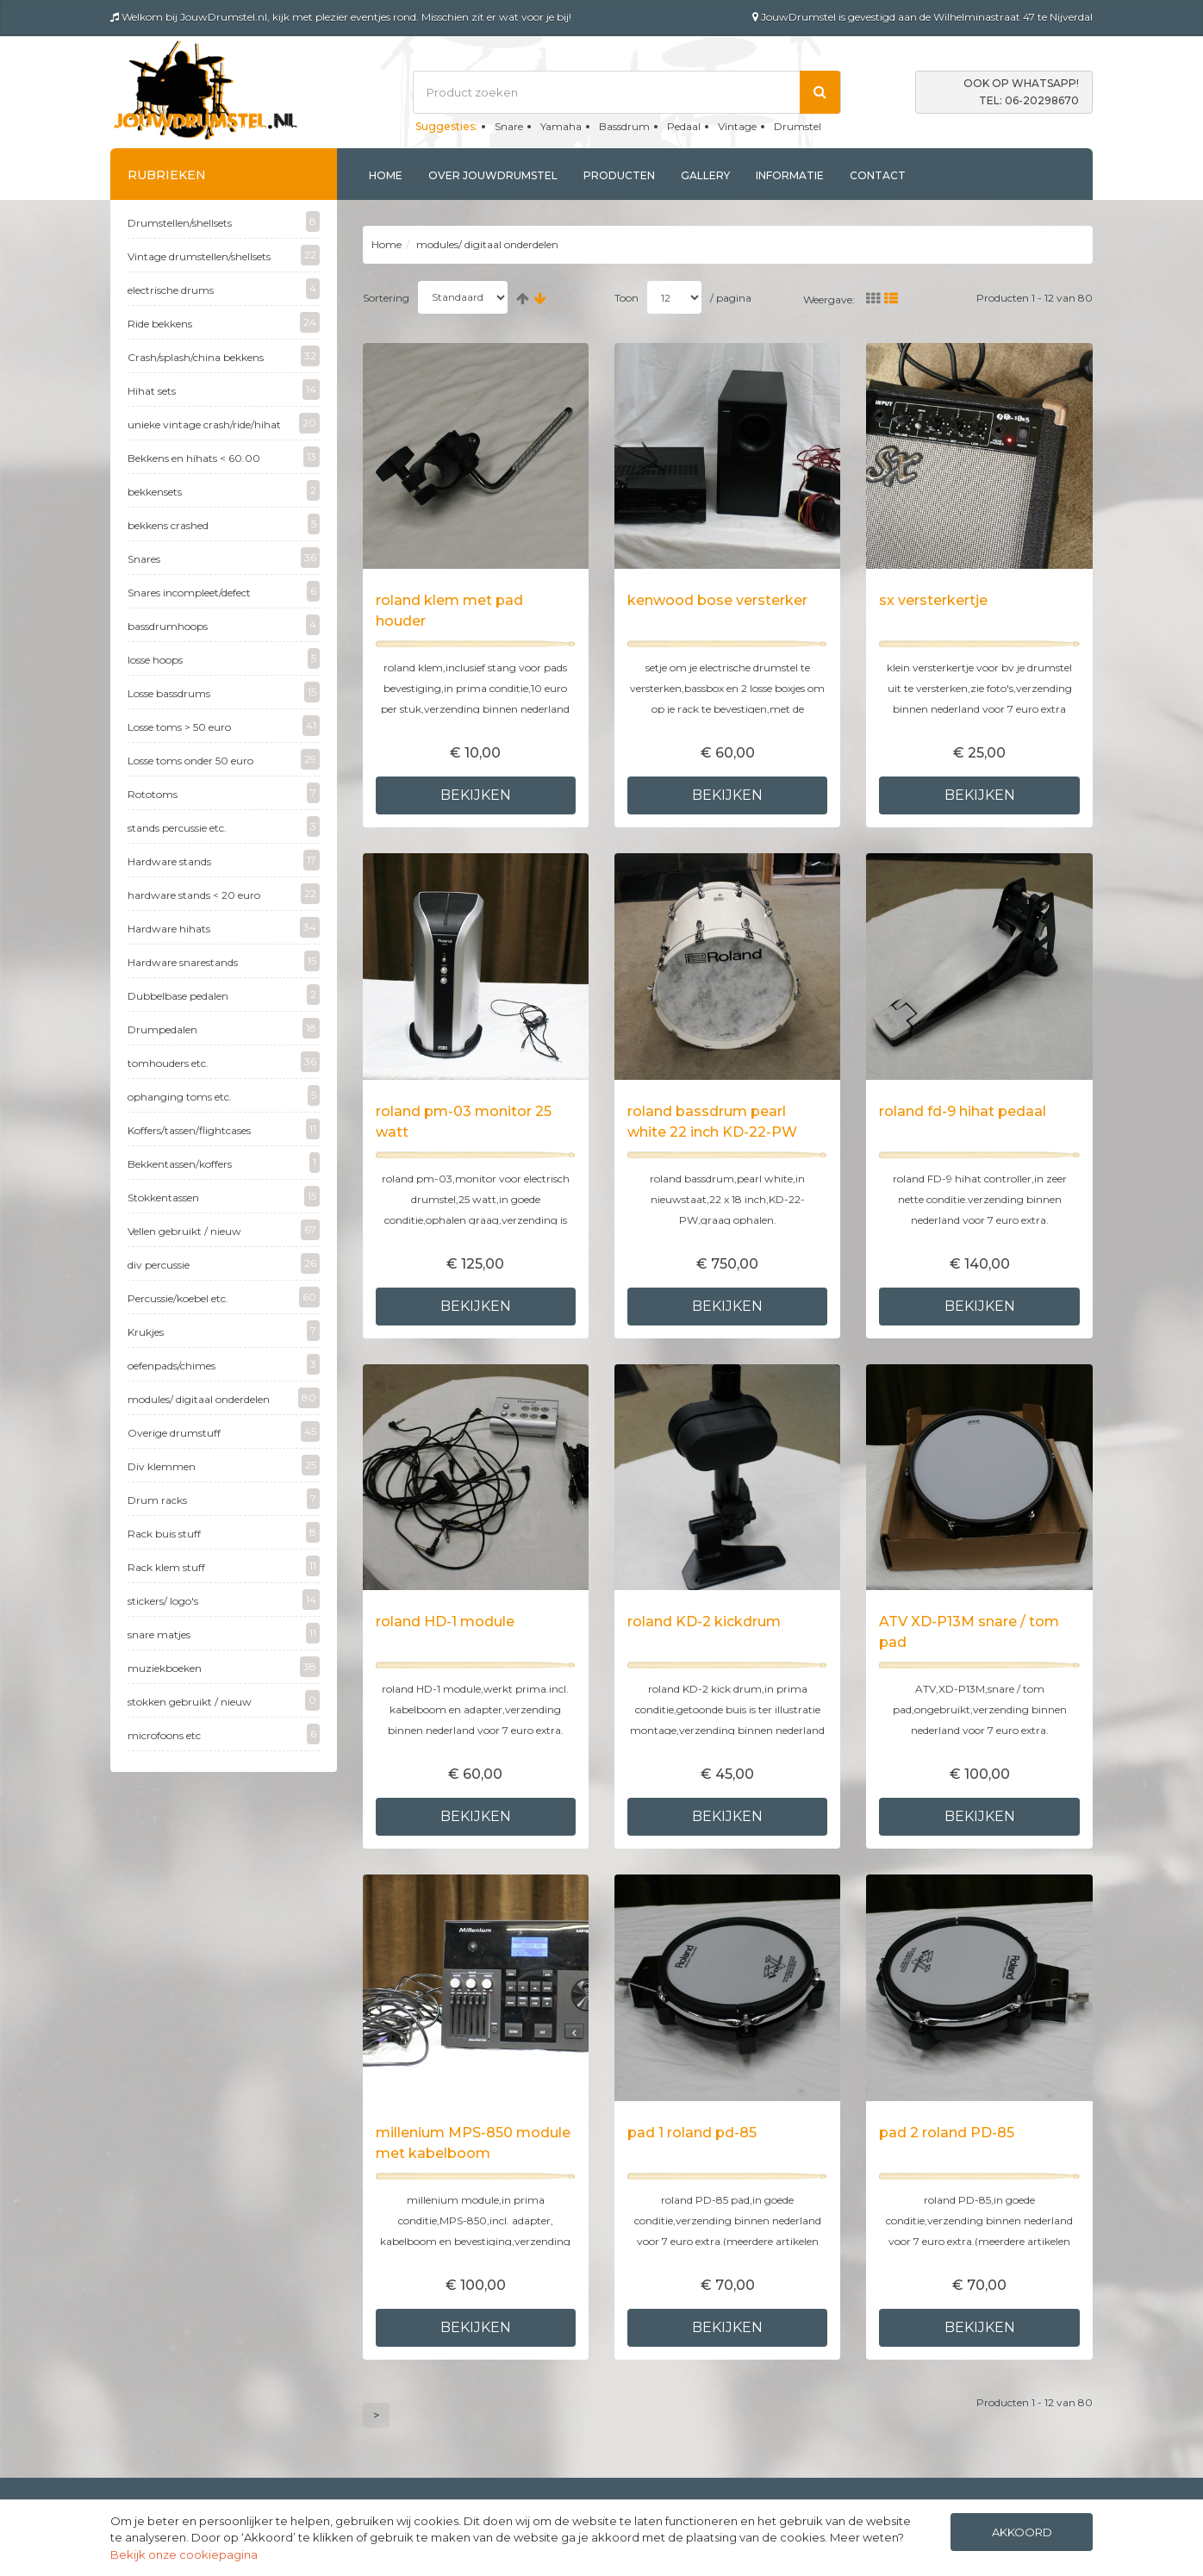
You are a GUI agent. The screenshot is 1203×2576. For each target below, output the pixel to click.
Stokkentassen (224, 1196)
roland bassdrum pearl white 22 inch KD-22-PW (712, 1121)
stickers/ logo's (224, 1599)
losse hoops (224, 658)
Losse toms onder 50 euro (224, 759)
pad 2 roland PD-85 (946, 2132)
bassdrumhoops (224, 624)
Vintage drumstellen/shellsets (224, 255)
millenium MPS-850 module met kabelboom (473, 2142)
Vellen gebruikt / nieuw (224, 1229)
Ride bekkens (224, 322)
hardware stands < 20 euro (224, 893)
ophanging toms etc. (224, 1095)
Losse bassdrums (224, 692)
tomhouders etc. (224, 1061)
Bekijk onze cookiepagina (184, 2554)
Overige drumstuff (224, 1431)
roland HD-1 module (445, 1621)
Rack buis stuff (224, 1532)
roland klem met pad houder (449, 610)
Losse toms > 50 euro (224, 725)
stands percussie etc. (224, 826)
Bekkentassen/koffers (224, 1162)
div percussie (224, 1263)
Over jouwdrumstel (493, 175)
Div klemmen (224, 1465)
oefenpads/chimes (224, 1364)
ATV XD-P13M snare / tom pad (969, 1631)
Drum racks (224, 1498)
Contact (878, 175)
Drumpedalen (224, 1028)
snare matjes (224, 1633)
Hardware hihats (224, 927)
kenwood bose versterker (717, 600)
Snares (224, 557)
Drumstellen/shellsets (224, 221)
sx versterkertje (933, 600)
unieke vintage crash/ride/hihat (224, 423)
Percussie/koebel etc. (224, 1297)
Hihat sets (224, 389)
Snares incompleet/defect (224, 591)
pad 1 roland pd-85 (692, 2132)
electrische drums (224, 288)
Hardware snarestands (224, 961)
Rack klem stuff (224, 1566)
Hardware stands (224, 860)
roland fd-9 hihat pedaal (962, 1111)
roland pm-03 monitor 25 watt (464, 1121)
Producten (619, 175)
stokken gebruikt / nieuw (224, 1700)
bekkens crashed (224, 524)
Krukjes (224, 1330)
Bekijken (475, 795)
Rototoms (224, 793)
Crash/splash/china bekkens (224, 356)
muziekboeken (224, 1666)
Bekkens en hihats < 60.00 (224, 456)
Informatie (790, 175)
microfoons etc (224, 1734)
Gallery (705, 175)
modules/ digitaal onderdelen (224, 1398)
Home (385, 175)
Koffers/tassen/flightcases (224, 1129)
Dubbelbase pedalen (224, 994)
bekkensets (224, 490)
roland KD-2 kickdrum (704, 1621)
